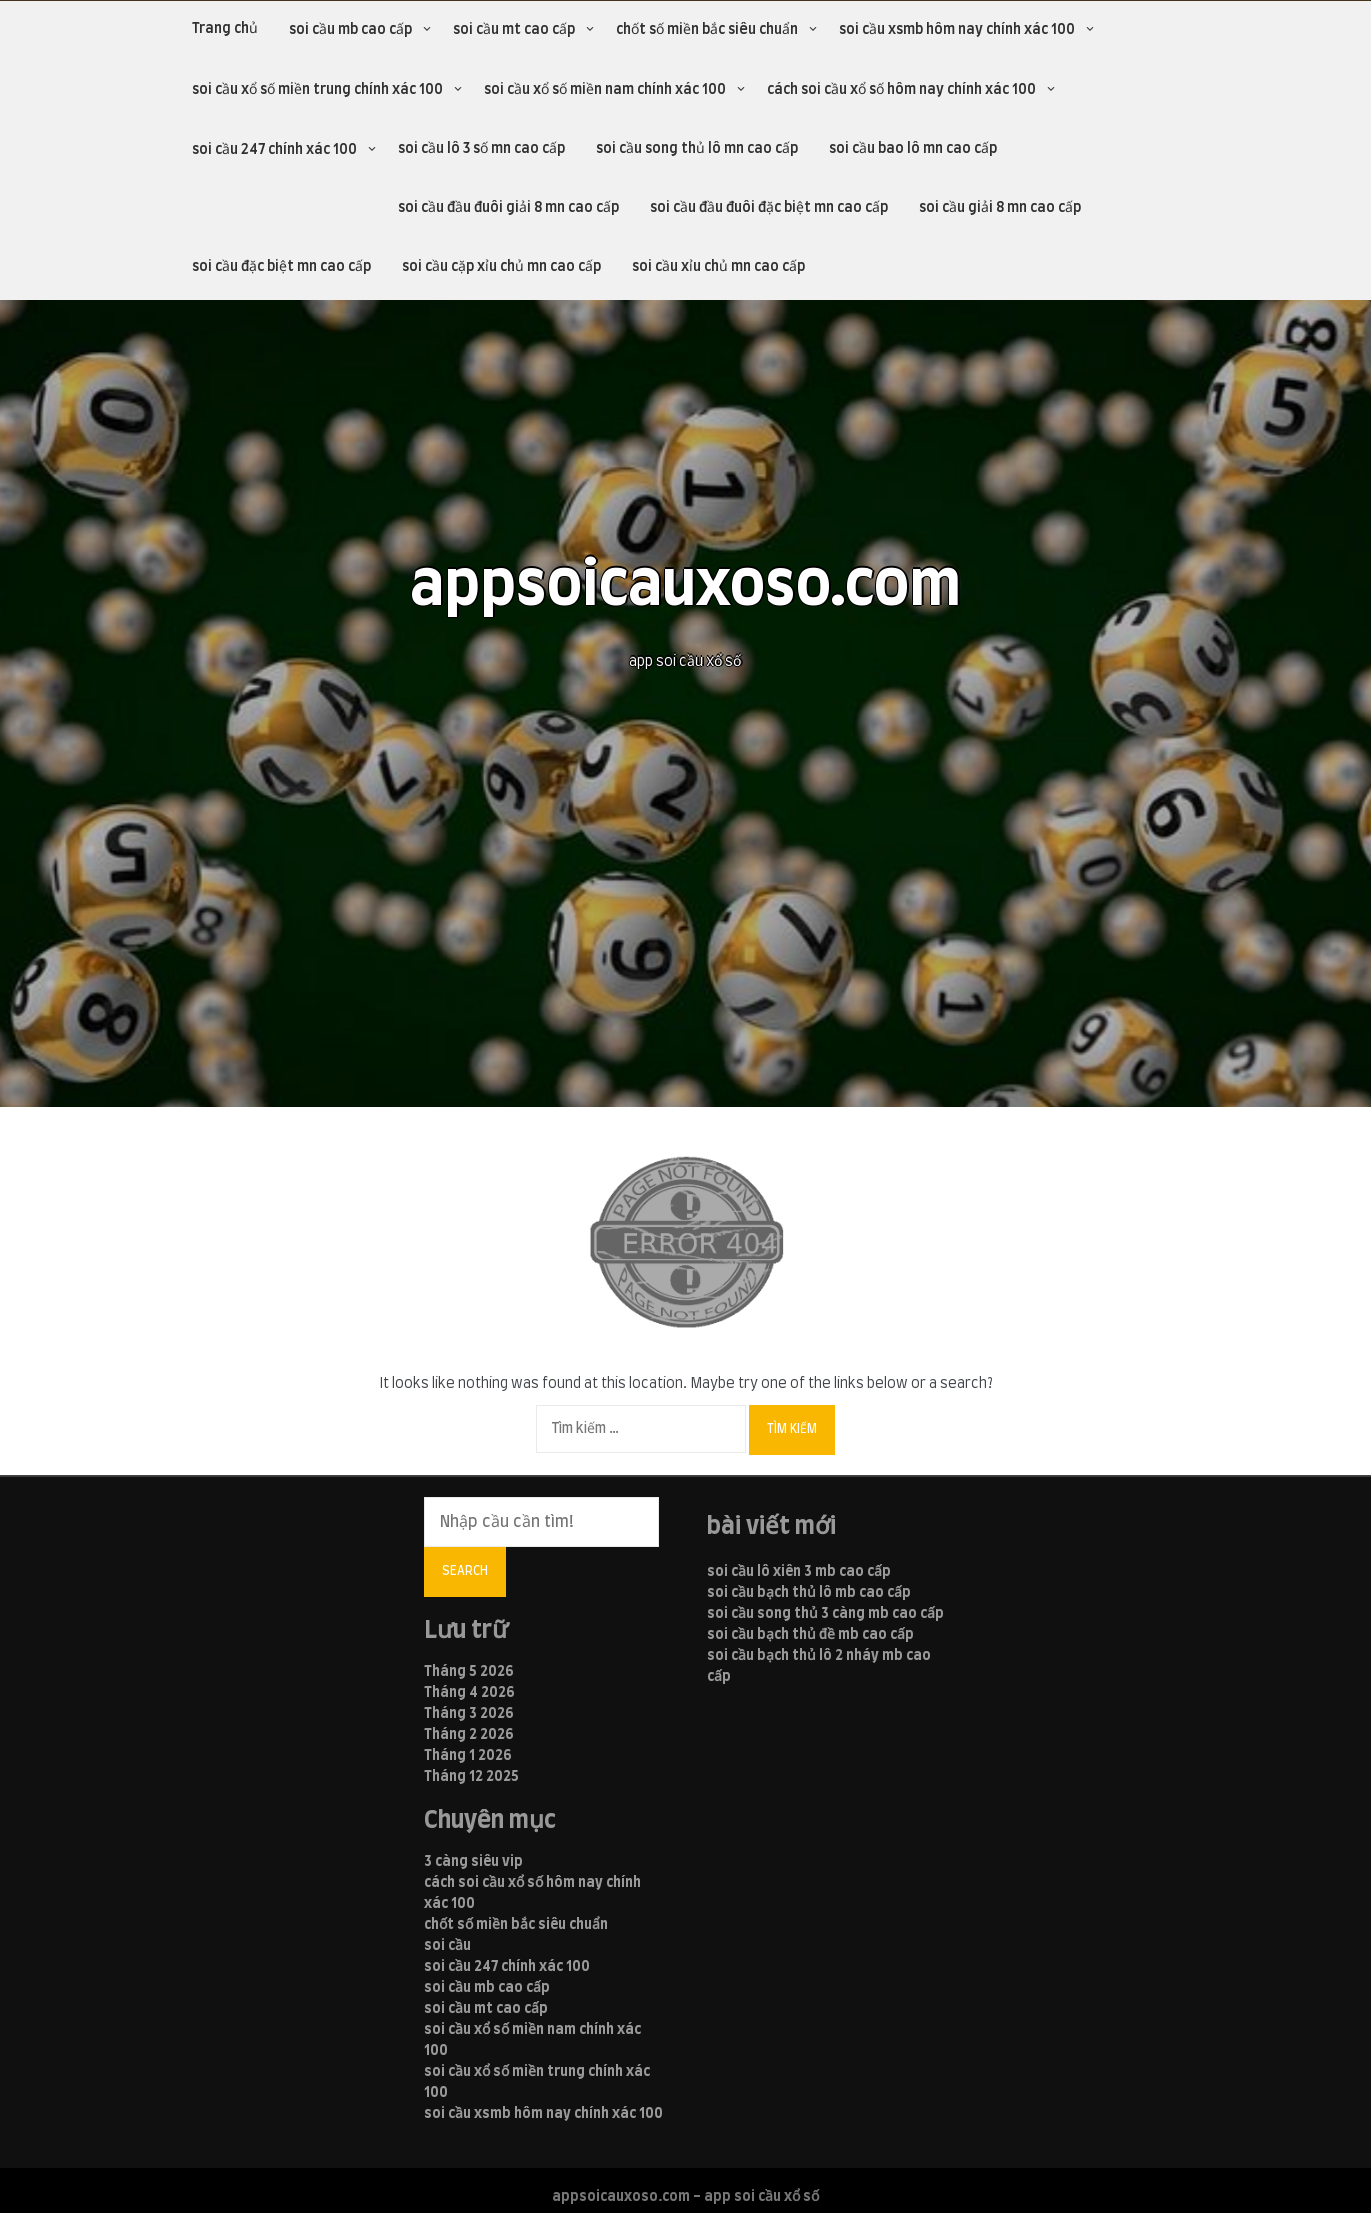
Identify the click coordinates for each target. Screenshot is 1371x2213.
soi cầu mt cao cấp (514, 30)
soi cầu (447, 1946)
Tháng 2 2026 (469, 1735)
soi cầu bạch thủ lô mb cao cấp (809, 1593)
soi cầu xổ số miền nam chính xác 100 (605, 90)
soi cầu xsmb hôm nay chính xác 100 (957, 30)
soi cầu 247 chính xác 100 (274, 150)
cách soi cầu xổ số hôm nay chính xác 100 (901, 90)
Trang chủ (225, 29)
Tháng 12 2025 (471, 1777)
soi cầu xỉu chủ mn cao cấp (718, 267)
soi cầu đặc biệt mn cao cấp (281, 267)
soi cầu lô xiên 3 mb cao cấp (799, 1572)
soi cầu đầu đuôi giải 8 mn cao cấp (508, 208)
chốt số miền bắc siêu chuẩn (707, 30)
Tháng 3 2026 (469, 1714)
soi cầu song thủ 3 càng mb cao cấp (825, 1614)
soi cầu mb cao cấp (350, 30)
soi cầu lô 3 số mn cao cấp (481, 149)
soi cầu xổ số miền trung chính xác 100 (317, 90)
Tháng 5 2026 (469, 1672)
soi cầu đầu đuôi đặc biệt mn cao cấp (769, 208)
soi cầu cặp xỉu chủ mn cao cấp (501, 267)
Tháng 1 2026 (468, 1756)
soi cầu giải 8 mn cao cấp (1000, 208)
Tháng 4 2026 (469, 1693)
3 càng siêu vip (473, 1862)
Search (465, 1571)
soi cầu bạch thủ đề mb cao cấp (810, 1635)
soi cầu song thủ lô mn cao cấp (697, 149)
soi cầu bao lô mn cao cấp (913, 149)
